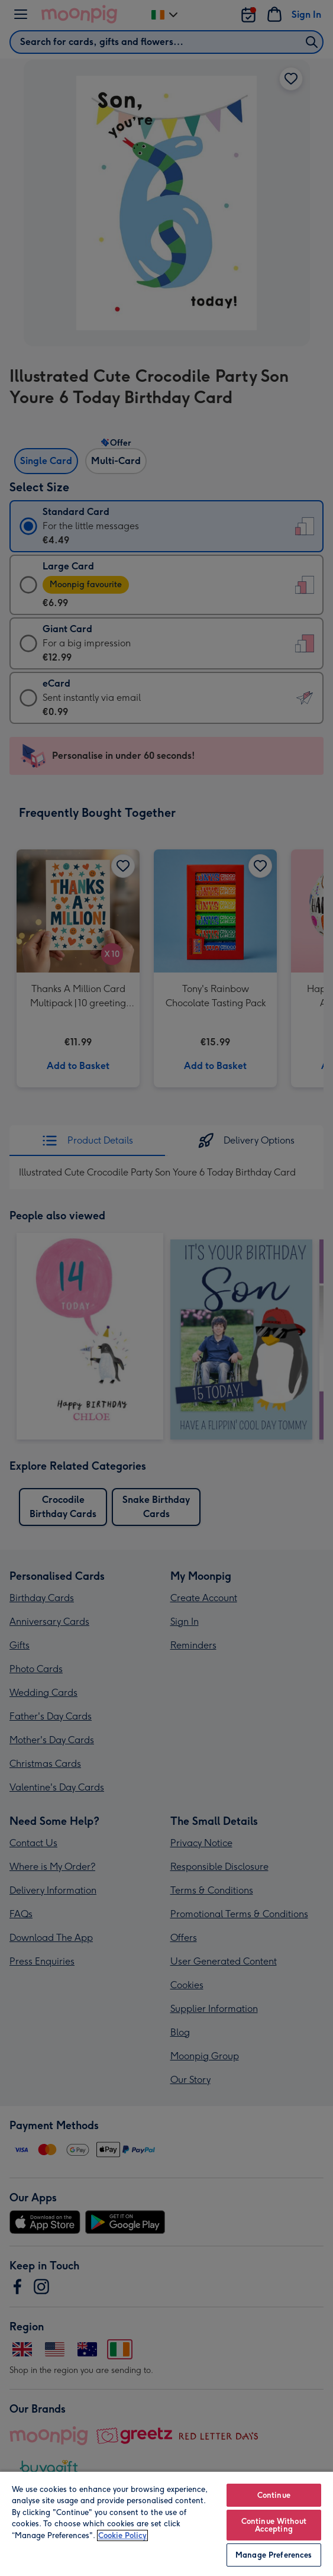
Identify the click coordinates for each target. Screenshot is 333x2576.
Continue (273, 2495)
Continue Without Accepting (273, 2525)
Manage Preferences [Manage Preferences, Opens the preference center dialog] (273, 2555)
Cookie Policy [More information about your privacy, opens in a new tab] (122, 2535)
